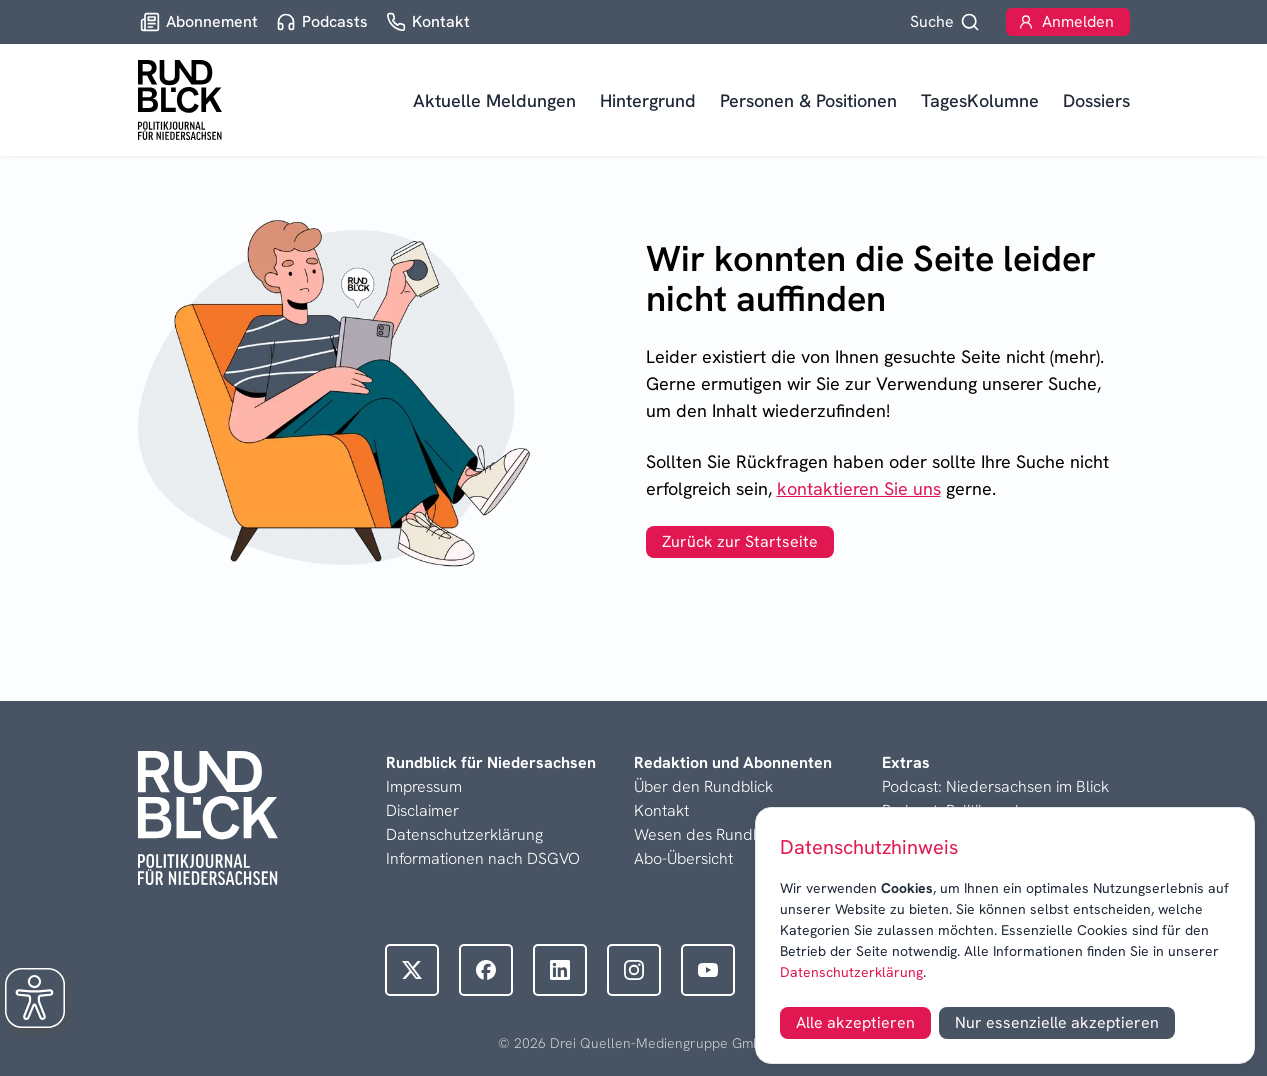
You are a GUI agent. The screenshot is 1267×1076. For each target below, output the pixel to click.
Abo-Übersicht (683, 858)
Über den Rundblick (703, 786)
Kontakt (661, 810)
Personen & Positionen (808, 100)
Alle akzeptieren (855, 1022)
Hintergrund (648, 100)
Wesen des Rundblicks (713, 834)
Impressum (424, 786)
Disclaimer (422, 810)
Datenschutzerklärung (851, 972)
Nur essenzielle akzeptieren (1057, 1022)
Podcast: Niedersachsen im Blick (995, 786)
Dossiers (1096, 100)
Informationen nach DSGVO (483, 858)
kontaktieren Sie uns (859, 488)
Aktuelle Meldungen (494, 100)
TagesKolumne (980, 100)
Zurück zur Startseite (740, 541)
